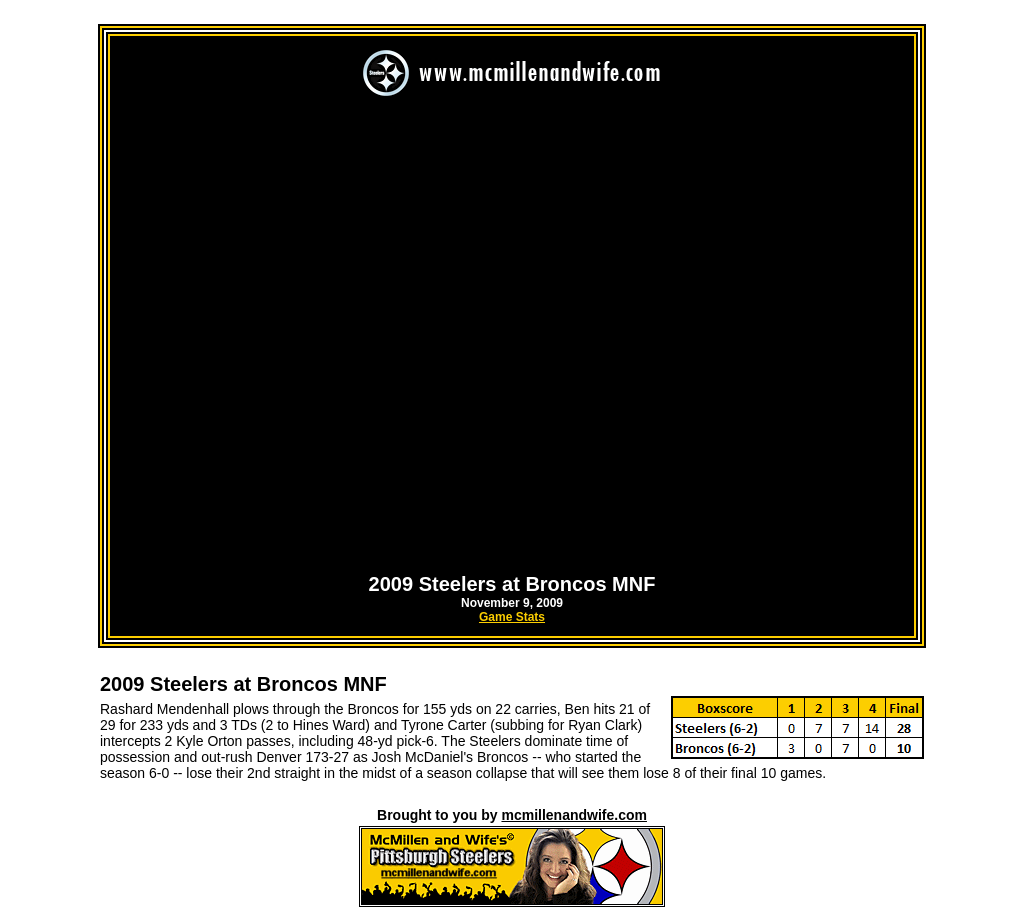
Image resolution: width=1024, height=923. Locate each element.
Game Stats (512, 617)
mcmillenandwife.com (573, 815)
